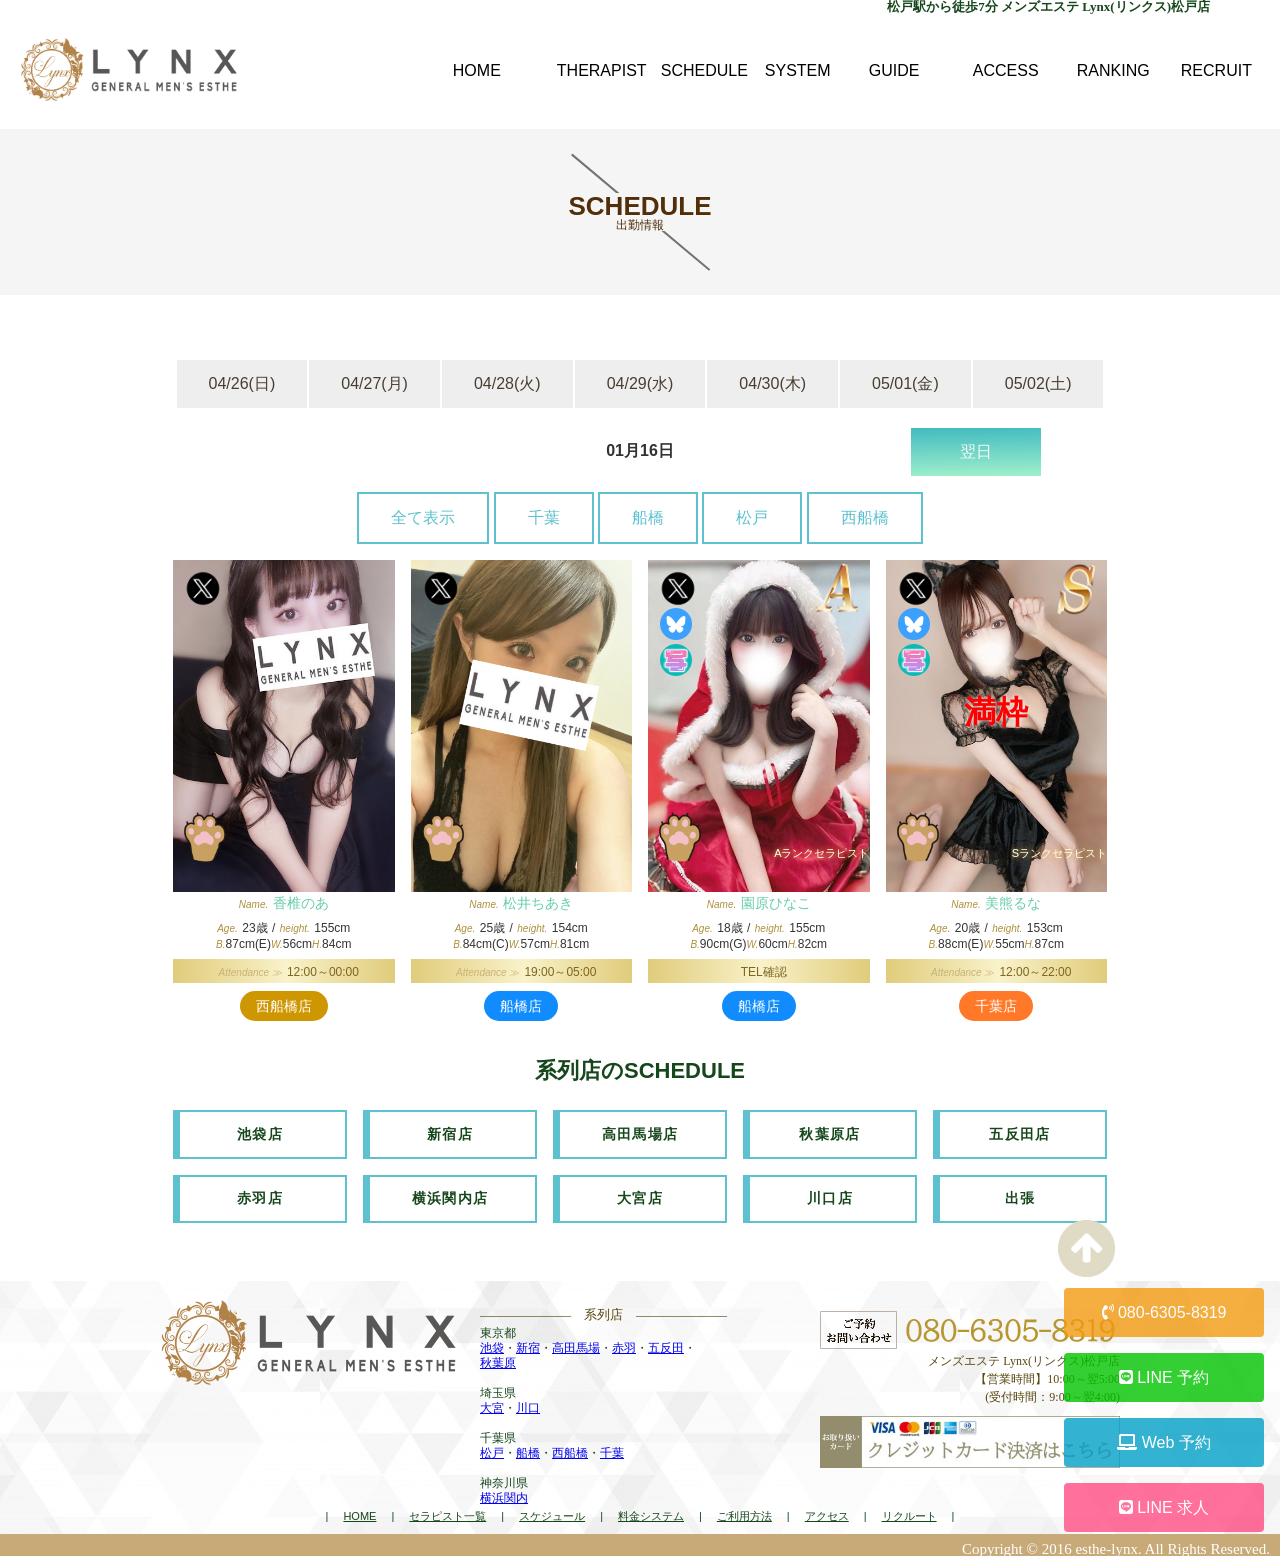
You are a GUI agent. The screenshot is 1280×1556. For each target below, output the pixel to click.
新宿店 (450, 1132)
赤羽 (624, 1341)
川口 (528, 1401)
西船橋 (865, 517)
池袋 (492, 1341)
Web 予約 (1164, 1442)
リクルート (909, 1509)
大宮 (492, 1401)
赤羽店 (260, 1193)
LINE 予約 (1164, 1377)
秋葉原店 (830, 1132)
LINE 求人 (1164, 1507)
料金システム (651, 1509)
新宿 (528, 1341)
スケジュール (552, 1509)
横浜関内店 (450, 1193)
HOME (359, 1509)
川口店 (830, 1193)
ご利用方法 (744, 1509)
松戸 (752, 517)
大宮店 (640, 1193)
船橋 (648, 517)
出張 (1020, 1193)
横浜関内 (504, 1491)
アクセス (827, 1509)
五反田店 (1020, 1132)
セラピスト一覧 (447, 1509)
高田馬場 (576, 1341)
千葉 (544, 517)
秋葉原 (498, 1356)
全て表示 (423, 517)
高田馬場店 (640, 1132)
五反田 (666, 1341)
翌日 (976, 451)
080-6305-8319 (1164, 1312)
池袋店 (260, 1132)
